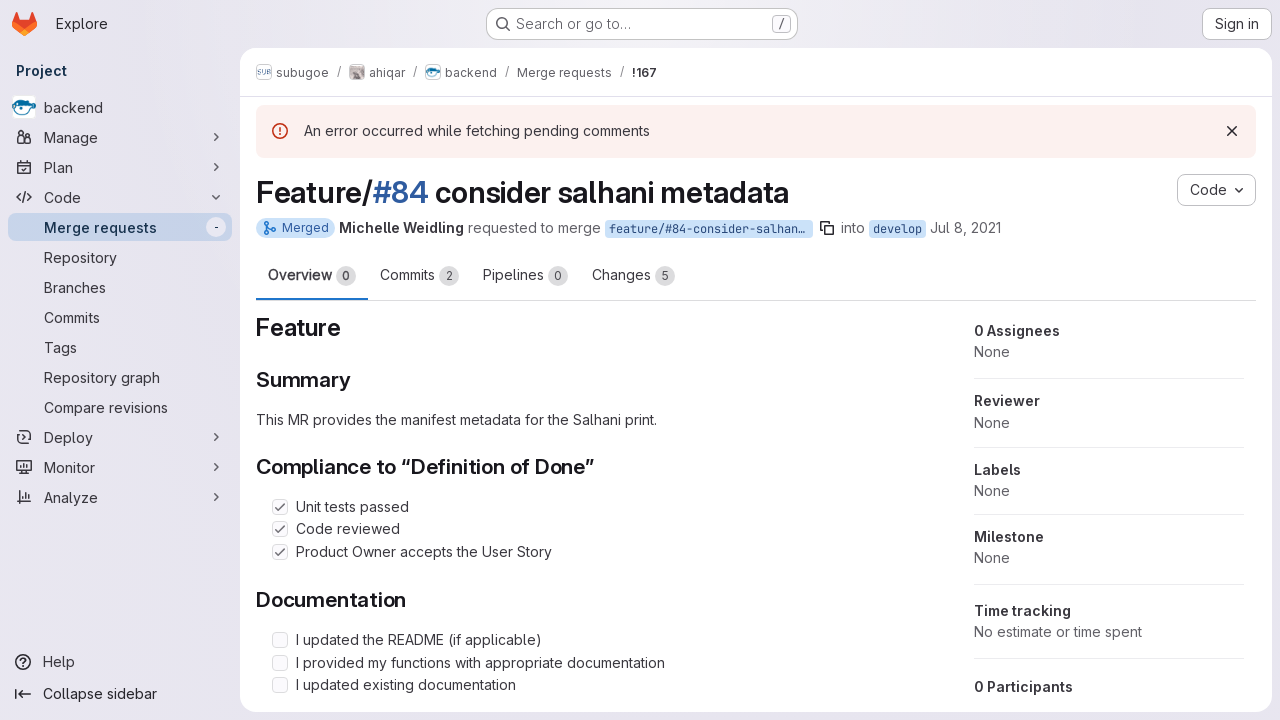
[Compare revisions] (120, 407)
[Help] (120, 662)
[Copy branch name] (827, 228)
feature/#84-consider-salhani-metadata (711, 229)
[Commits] (120, 317)
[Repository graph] (120, 377)
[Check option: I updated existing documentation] (280, 685)
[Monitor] (120, 467)
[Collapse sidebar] (120, 694)
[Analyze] (120, 497)
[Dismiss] (1232, 131)
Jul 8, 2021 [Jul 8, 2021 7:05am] (965, 227)
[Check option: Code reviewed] (280, 529)
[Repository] (120, 257)
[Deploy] (120, 437)
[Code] (120, 197)
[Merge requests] (120, 227)
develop (897, 229)
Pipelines (525, 276)
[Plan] (120, 167)
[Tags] (120, 347)
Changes (633, 276)
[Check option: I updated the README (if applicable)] (280, 640)
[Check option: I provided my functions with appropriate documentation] (280, 663)
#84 (401, 192)
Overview (312, 276)
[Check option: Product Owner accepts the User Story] (280, 552)
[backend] (120, 107)
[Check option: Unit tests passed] (280, 507)
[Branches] (120, 287)
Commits (419, 276)
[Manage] (120, 137)
